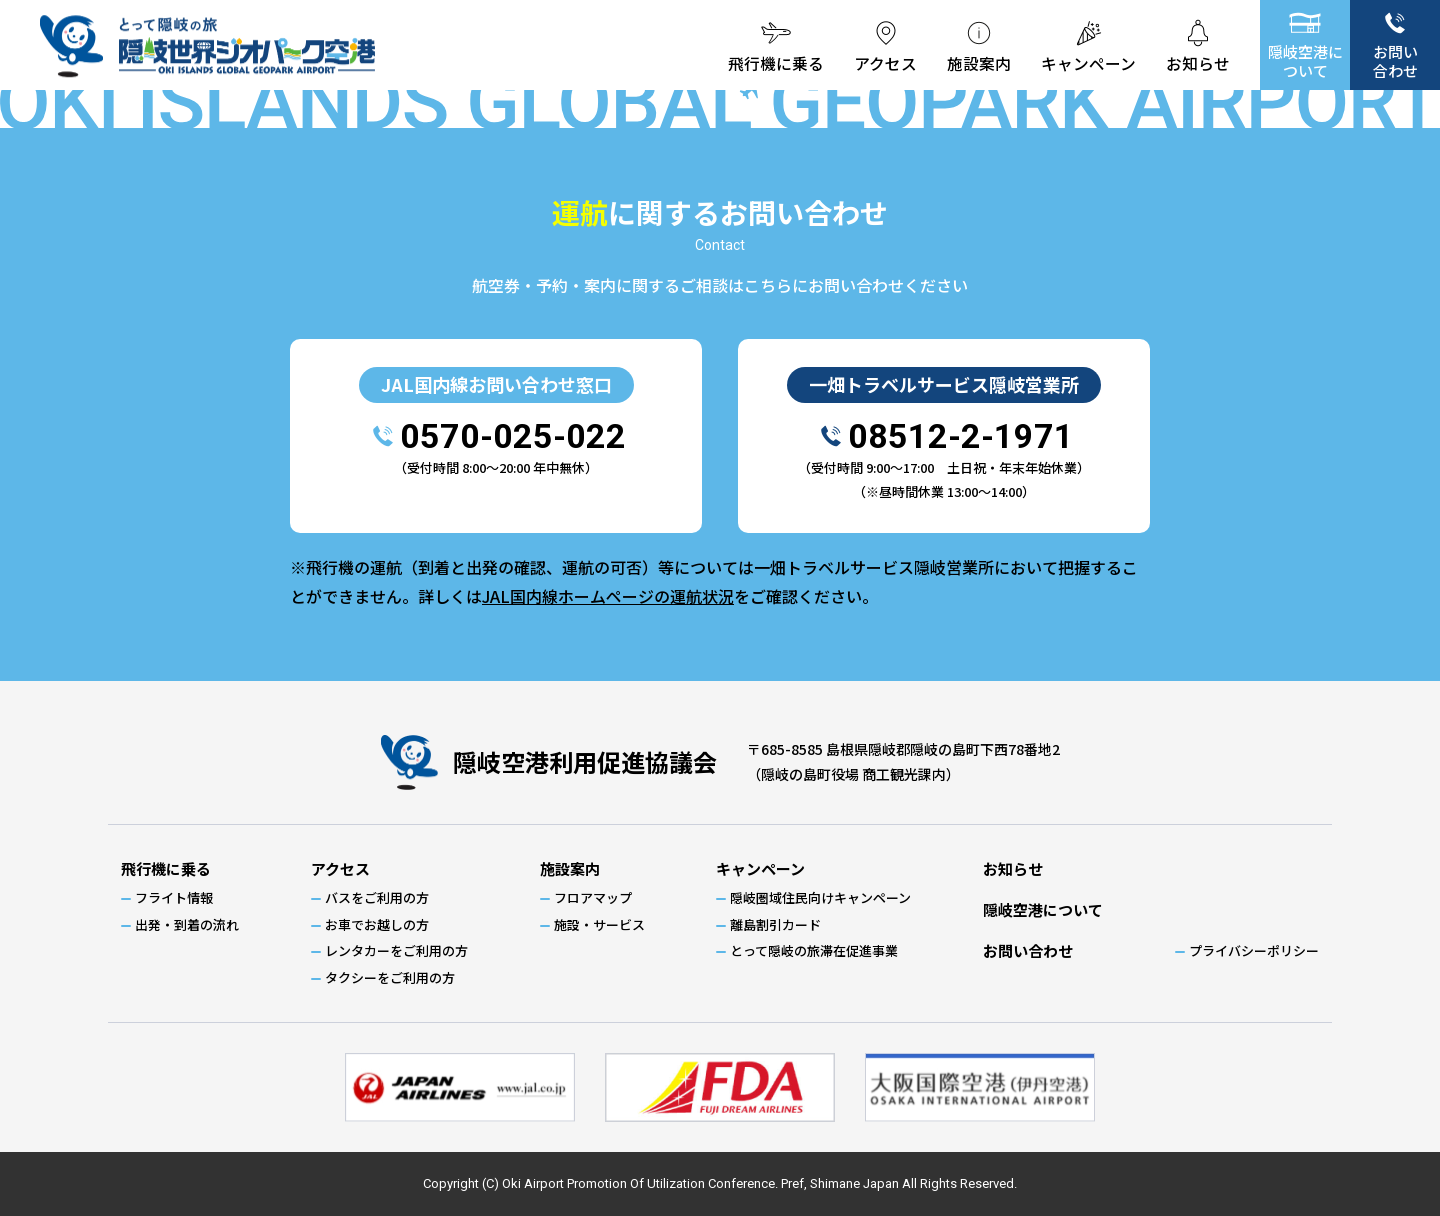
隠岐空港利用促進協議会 (585, 761)
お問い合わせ (1395, 61)
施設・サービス (599, 924)
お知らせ (1198, 64)
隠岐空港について (1305, 61)
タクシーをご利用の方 (390, 977)
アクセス (885, 64)
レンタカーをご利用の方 (396, 950)
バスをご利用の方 (377, 897)
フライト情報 (174, 897)
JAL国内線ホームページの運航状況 (608, 596)
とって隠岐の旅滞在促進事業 (814, 950)
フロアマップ (593, 897)
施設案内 (979, 64)
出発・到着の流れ (187, 924)
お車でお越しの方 (377, 924)
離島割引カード (775, 924)
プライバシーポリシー (1254, 950)
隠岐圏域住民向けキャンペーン (820, 897)
